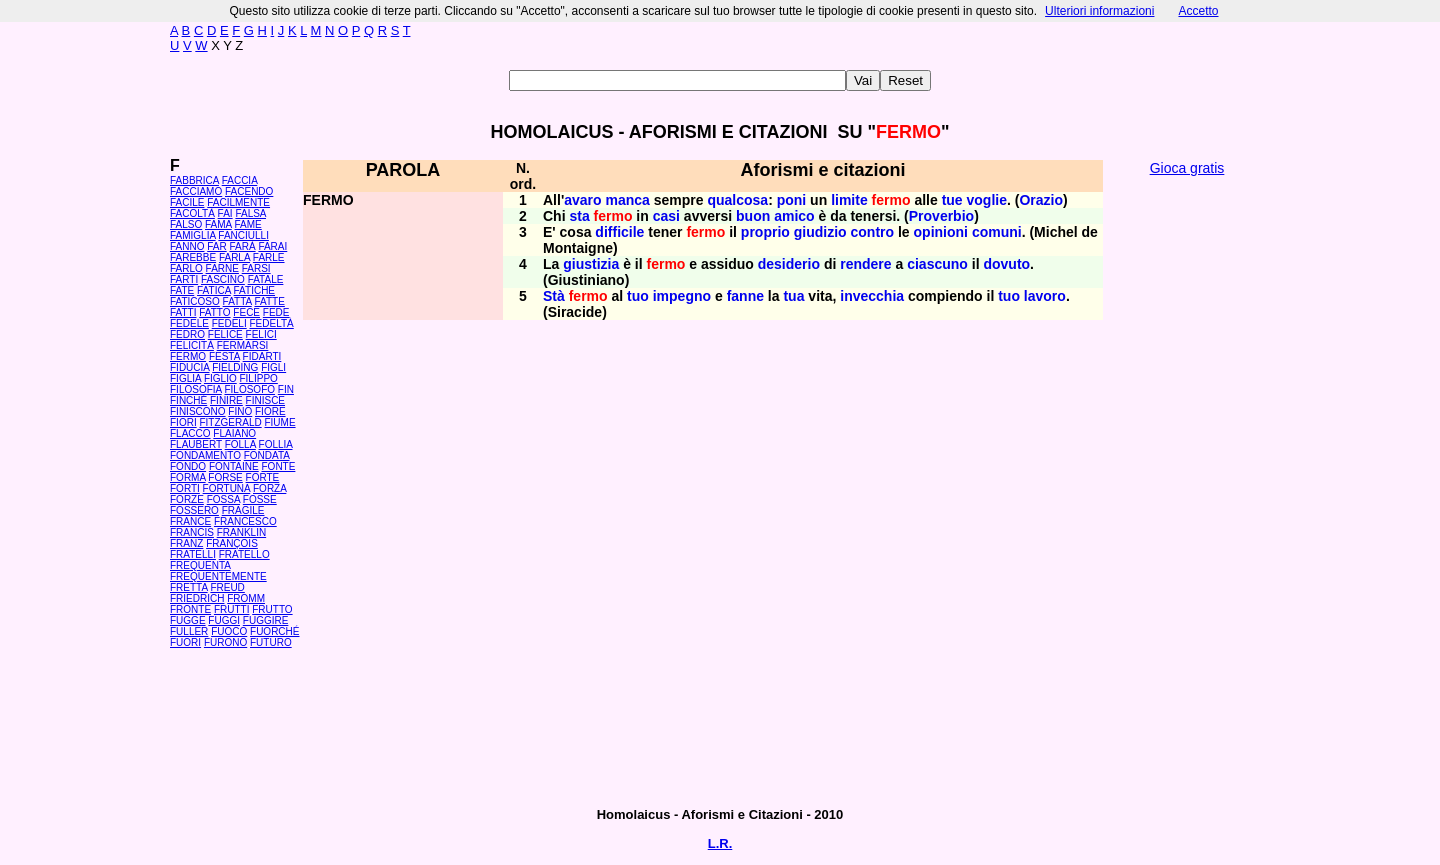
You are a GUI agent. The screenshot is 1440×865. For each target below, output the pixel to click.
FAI (225, 213)
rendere (865, 264)
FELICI (261, 334)
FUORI (185, 642)
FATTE (269, 301)
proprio (765, 232)
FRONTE (190, 609)
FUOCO (229, 631)
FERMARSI (243, 345)
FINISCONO (198, 411)
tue (952, 200)
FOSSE (260, 499)
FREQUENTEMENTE (218, 576)
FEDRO (187, 334)
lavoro (1045, 296)
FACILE (187, 202)
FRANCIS (192, 532)
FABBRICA (194, 180)
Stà (554, 296)
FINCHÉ (188, 400)
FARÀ (242, 246)
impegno (682, 296)
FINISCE (265, 400)
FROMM (246, 598)
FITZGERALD (230, 422)
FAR (216, 246)
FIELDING (235, 367)
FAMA (218, 224)
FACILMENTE (238, 202)
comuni (997, 232)
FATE (182, 290)
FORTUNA (227, 488)
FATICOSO (195, 301)
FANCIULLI (243, 235)
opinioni (941, 232)
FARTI (184, 279)
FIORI (183, 422)
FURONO (225, 642)
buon (753, 216)
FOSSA (223, 499)
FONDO (188, 466)
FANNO (187, 246)
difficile (619, 232)
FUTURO (271, 642)
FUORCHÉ (274, 631)
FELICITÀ (192, 345)
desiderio (789, 264)
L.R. (720, 843)
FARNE (222, 268)
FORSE (225, 477)
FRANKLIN (241, 532)
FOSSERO (194, 510)
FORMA (188, 477)
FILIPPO (258, 378)
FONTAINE (234, 466)
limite (849, 200)
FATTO (214, 312)
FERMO (188, 356)
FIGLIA (185, 378)
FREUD (227, 587)
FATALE (266, 279)
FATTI (183, 312)
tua (793, 296)
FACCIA (240, 180)
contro (873, 232)
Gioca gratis (1187, 168)
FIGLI (273, 367)
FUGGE (188, 620)
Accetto (1198, 11)
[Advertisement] (1187, 490)
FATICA (214, 290)
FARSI (256, 268)
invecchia (872, 296)
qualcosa (737, 200)
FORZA (269, 488)
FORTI (185, 488)
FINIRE (226, 400)
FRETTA (189, 587)
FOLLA (240, 444)
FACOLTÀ (192, 213)
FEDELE (189, 323)
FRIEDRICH (197, 598)
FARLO (186, 268)
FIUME (279, 422)
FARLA (234, 257)
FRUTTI (232, 609)
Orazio (1041, 200)
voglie (987, 200)
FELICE (225, 334)
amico (794, 216)
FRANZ (186, 543)
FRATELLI (193, 554)
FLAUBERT (196, 444)
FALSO (186, 224)
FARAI (272, 246)
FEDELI (229, 323)
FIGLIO (220, 378)
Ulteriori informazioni (1099, 11)
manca (627, 200)
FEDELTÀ (271, 323)
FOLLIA (276, 444)
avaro (582, 200)
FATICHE (254, 290)
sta (579, 216)
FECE (246, 312)
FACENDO (249, 191)
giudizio (820, 232)
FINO (240, 411)
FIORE (270, 411)
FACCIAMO (196, 191)
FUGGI (224, 620)
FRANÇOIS (232, 543)
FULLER (189, 631)
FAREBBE (193, 257)
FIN (286, 389)
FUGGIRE (266, 620)
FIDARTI (262, 356)
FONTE (279, 466)
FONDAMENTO (205, 455)
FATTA (237, 301)
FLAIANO (234, 433)
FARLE (269, 257)
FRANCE (190, 521)
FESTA (224, 356)
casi (666, 216)
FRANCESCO (245, 521)
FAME (248, 224)
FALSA (250, 213)
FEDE (276, 312)
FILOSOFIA (196, 389)
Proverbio (941, 216)
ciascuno (937, 264)
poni (792, 200)
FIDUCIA (189, 367)
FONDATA (267, 455)
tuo (638, 296)
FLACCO (190, 433)
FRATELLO (244, 554)
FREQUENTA (200, 565)
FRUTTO (272, 609)
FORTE (263, 477)
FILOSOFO (249, 389)
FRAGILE (243, 510)
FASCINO (223, 279)
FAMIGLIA (193, 235)
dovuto (1006, 264)
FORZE (187, 499)
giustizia (591, 264)
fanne (745, 296)
